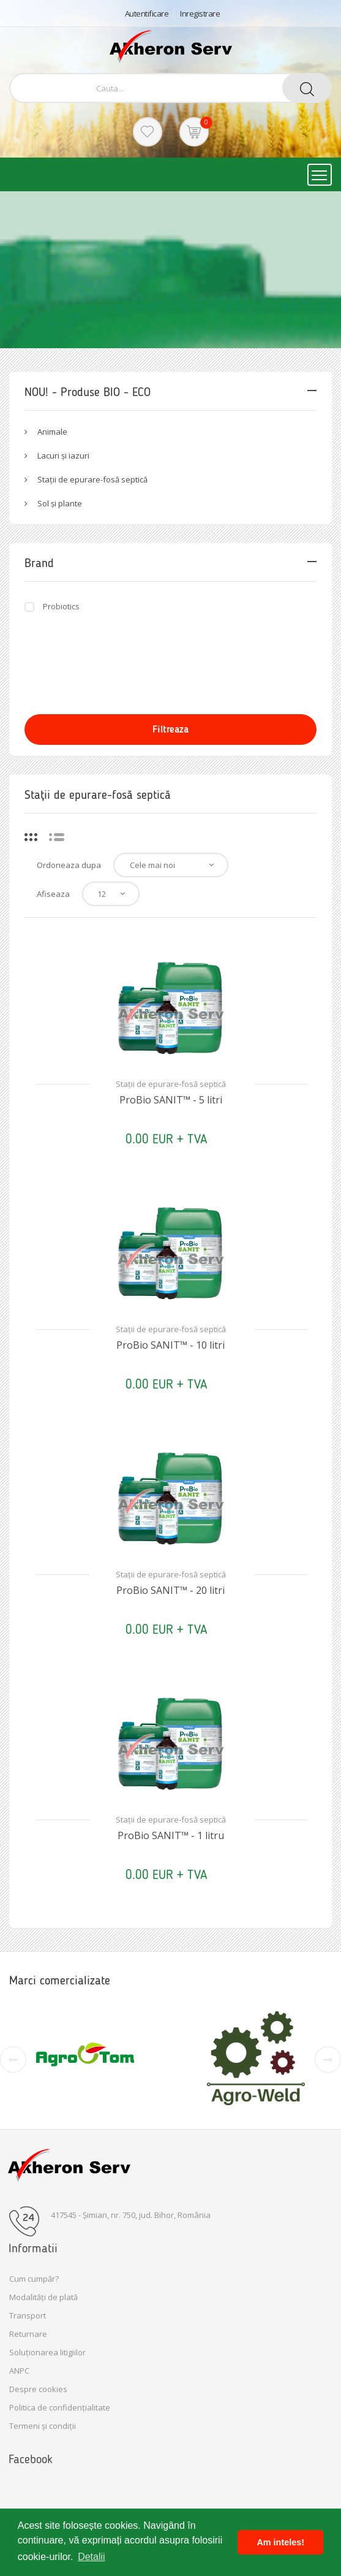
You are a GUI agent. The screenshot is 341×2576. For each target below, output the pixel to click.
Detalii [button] (91, 2556)
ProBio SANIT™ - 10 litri (170, 1345)
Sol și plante (59, 503)
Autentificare (147, 13)
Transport (27, 2315)
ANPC (19, 2370)
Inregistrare (200, 13)
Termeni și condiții (42, 2425)
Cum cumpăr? (34, 2278)
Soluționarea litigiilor (47, 2352)
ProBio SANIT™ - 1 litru (171, 1835)
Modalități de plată (43, 2297)
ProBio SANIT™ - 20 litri (170, 1590)
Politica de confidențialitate (59, 2407)
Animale (52, 431)
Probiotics (61, 606)
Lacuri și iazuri (63, 455)
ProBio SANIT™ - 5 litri (170, 1100)
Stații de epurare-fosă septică (92, 479)
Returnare (28, 2333)
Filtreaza (170, 729)
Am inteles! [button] (280, 2542)
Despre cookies (38, 2389)
